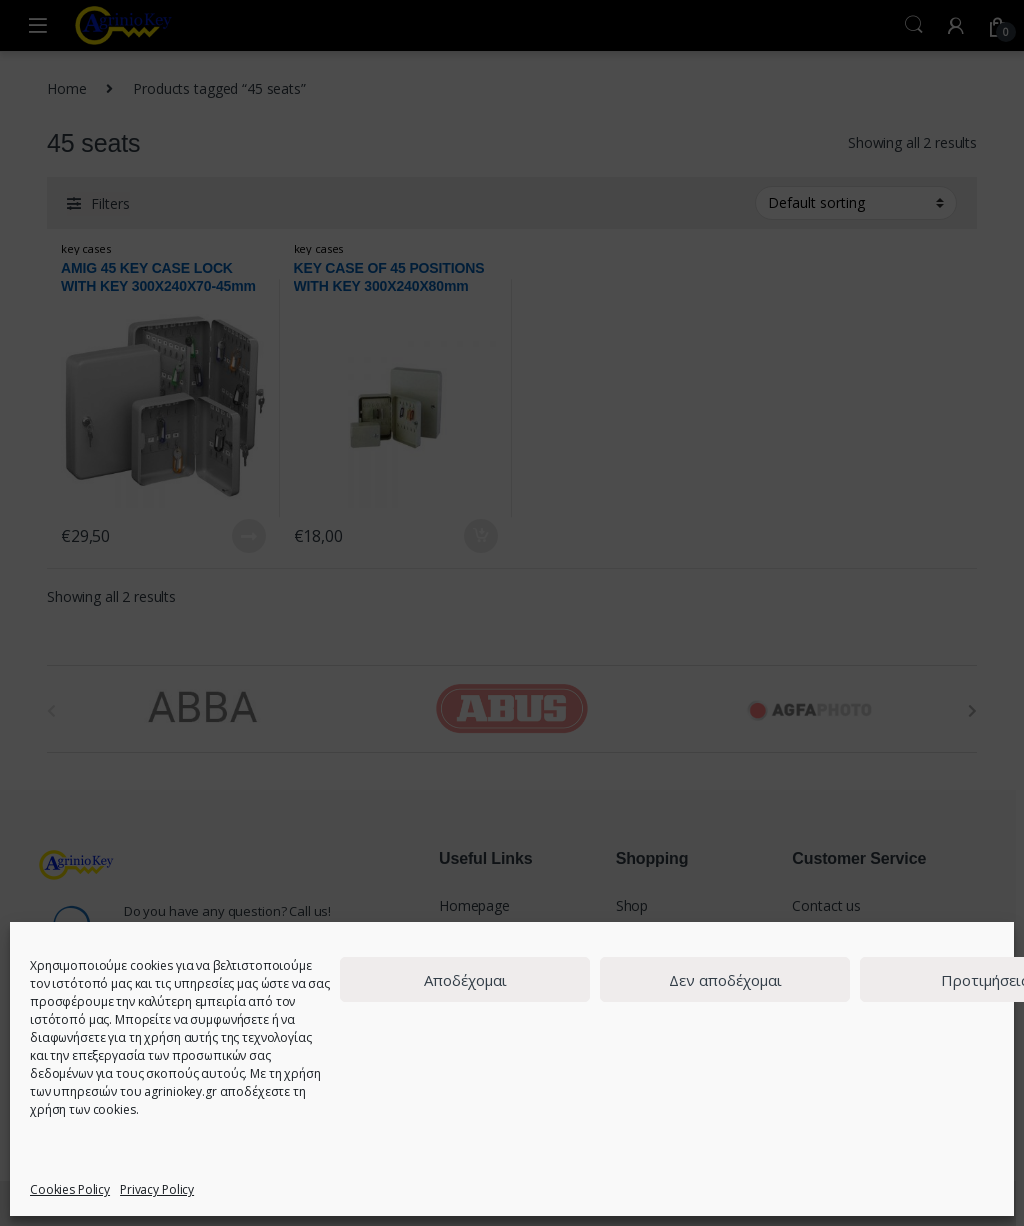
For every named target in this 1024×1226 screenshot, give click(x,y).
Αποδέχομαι (465, 980)
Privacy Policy (157, 1189)
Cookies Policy (70, 1189)
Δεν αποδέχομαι (725, 980)
